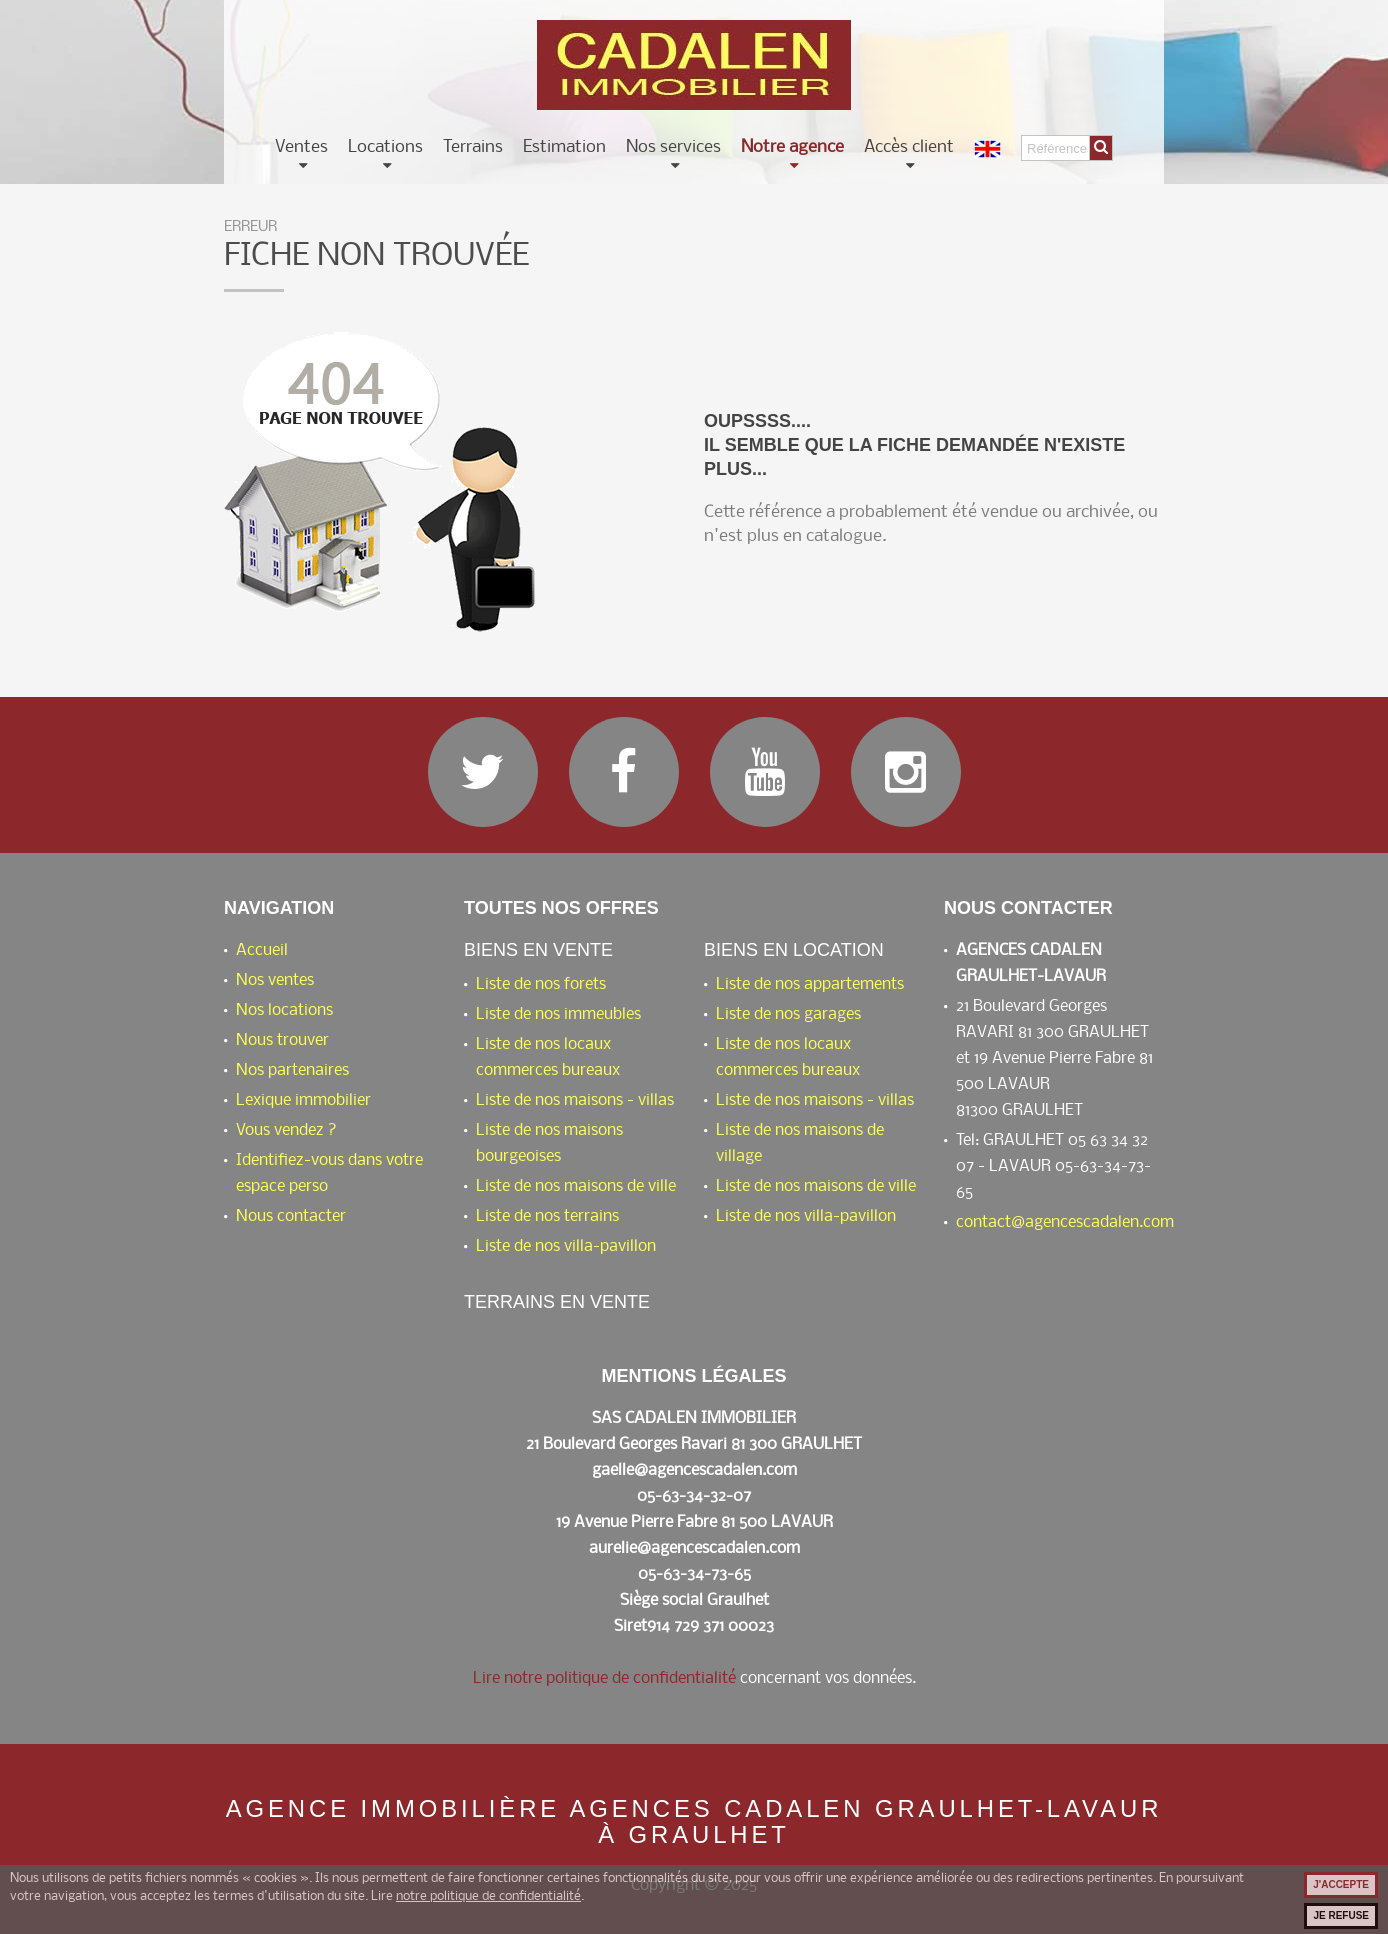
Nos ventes (275, 980)
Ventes (301, 148)
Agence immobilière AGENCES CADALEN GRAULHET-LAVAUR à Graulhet (694, 1822)
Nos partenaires (292, 1070)
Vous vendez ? (286, 1130)
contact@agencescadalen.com (1065, 1222)
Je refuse (1341, 1915)
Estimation (564, 148)
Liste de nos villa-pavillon (566, 1246)
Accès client (909, 148)
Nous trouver (282, 1040)
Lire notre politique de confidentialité (604, 1678)
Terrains (473, 148)
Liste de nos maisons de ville (576, 1186)
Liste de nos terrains (547, 1216)
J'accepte (1341, 1884)
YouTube (765, 772)
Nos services (673, 148)
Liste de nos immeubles (558, 1014)
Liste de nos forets (541, 984)
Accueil (262, 950)
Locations (385, 148)
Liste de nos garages (788, 1014)
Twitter (483, 772)
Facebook (624, 772)
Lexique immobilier (303, 1100)
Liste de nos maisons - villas (575, 1100)
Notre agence (792, 148)
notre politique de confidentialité (488, 1896)
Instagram (906, 772)
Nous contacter (291, 1216)
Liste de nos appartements (810, 984)
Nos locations (284, 1010)
